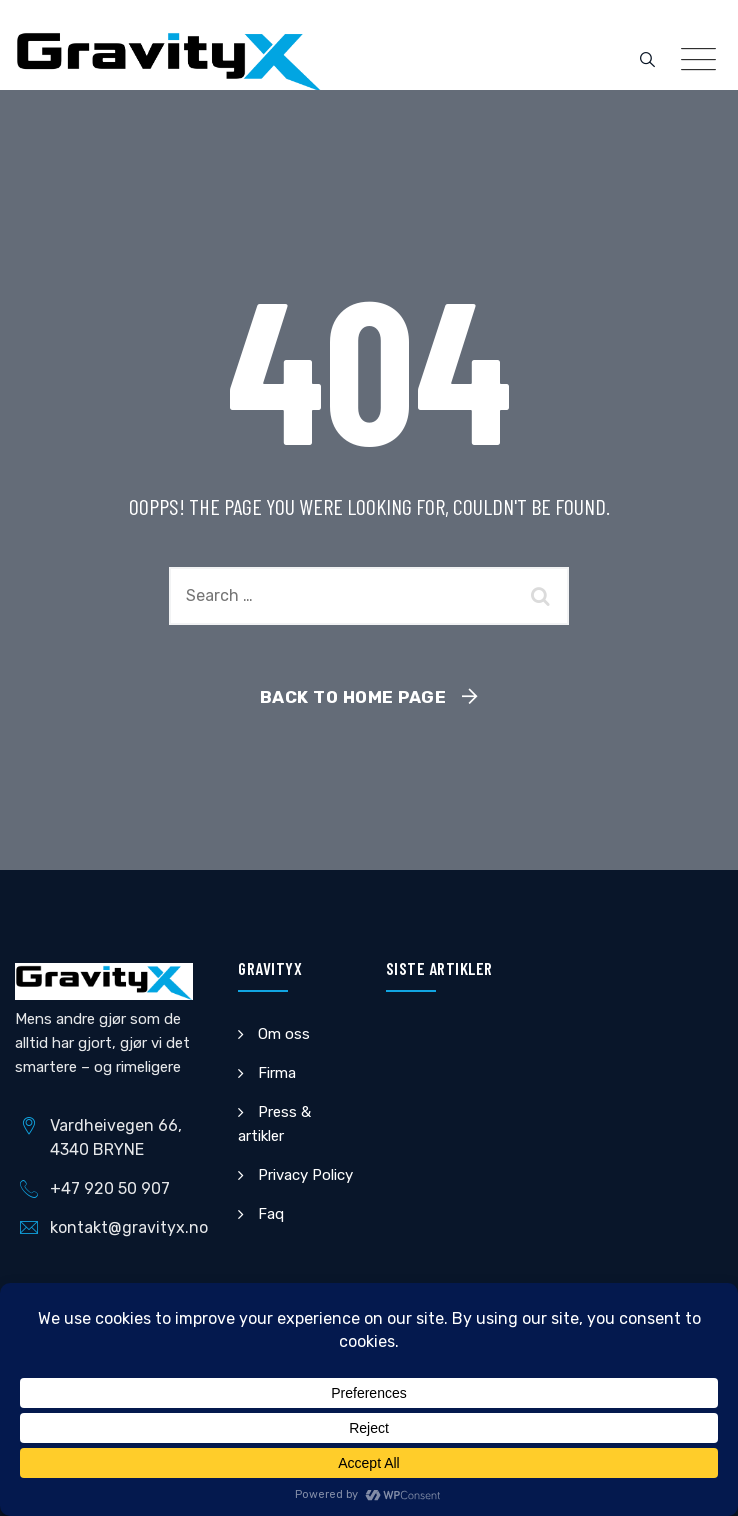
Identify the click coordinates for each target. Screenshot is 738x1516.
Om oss (284, 1034)
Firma (277, 1073)
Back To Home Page (353, 697)
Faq (271, 1214)
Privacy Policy (305, 1175)
